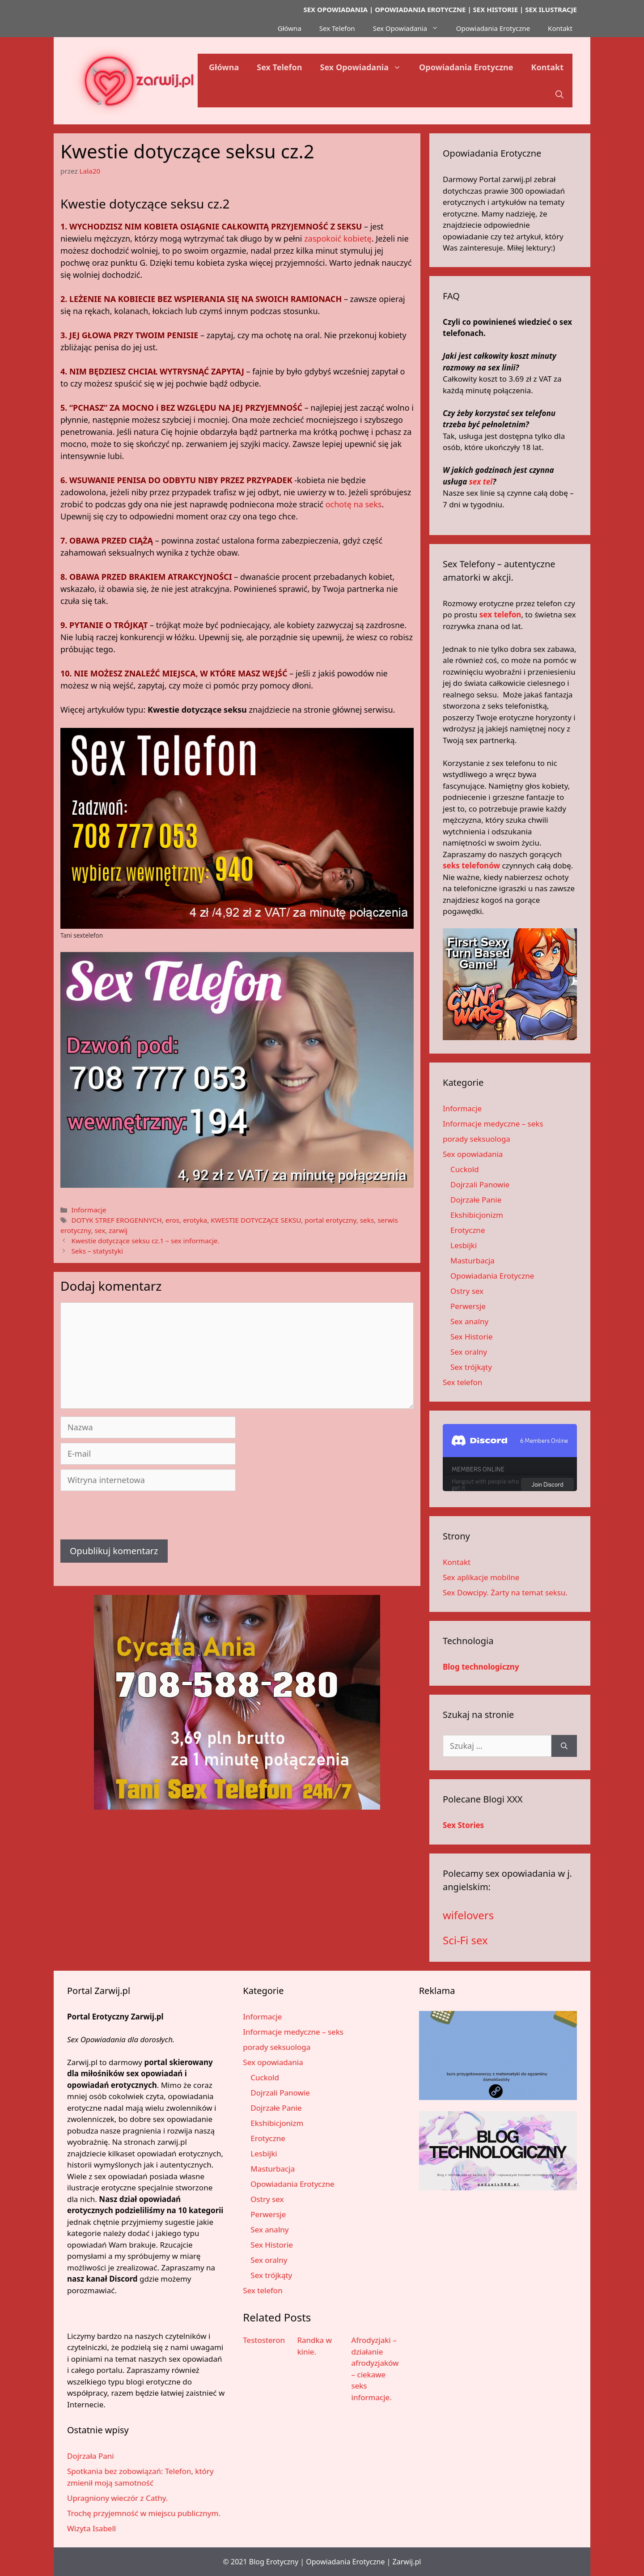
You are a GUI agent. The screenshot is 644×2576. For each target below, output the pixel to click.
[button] (559, 94)
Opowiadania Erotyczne (493, 28)
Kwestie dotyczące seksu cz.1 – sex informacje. (145, 1240)
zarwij (118, 1230)
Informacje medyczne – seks (493, 1123)
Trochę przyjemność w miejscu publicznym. (143, 2513)
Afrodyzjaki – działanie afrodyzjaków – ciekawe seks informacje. (375, 2368)
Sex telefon (462, 1382)
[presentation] (128, 1517)
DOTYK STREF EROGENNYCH (116, 1220)
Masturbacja (472, 1260)
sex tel (481, 481)
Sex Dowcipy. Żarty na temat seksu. (505, 1592)
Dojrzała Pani (90, 2456)
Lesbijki (463, 1245)
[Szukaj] (564, 1746)
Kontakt (560, 28)
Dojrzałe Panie (475, 1199)
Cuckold (464, 1169)
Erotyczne (467, 1230)
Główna (289, 28)
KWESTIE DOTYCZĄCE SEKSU (256, 1220)
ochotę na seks (354, 504)
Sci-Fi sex (465, 1940)
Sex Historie (471, 1336)
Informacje (88, 1209)
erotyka (195, 1220)
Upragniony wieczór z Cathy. (117, 2498)
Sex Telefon (337, 28)
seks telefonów (471, 865)
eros (172, 1220)
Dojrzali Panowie (479, 1184)
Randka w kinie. (314, 2346)
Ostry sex (466, 1291)
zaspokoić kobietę (338, 238)
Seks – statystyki (97, 1250)
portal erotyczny (330, 1220)
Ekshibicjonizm (476, 1215)
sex (99, 1230)
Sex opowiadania (473, 1154)
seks (367, 1220)
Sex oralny (468, 1352)
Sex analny (469, 1321)
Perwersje (468, 1306)
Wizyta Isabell (91, 2528)
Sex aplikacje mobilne (481, 1577)
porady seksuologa (476, 1139)
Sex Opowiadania (410, 28)
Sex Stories (463, 1825)
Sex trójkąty (471, 1367)
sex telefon (500, 614)
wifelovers (468, 1915)
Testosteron (264, 2340)
